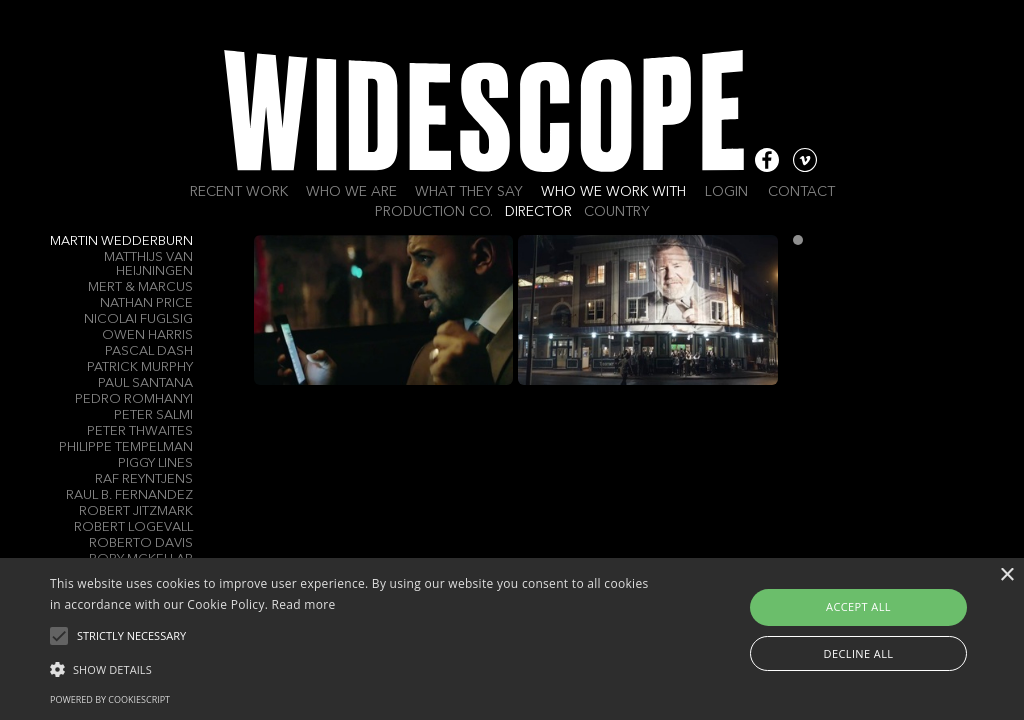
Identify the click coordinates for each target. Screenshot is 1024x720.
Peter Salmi (153, 415)
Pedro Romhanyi (134, 399)
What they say (469, 192)
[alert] (512, 639)
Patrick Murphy (140, 367)
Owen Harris (147, 335)
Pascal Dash (149, 351)
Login (726, 192)
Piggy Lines (155, 463)
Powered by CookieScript (110, 699)
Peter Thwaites (140, 431)
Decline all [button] (859, 653)
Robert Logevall (133, 527)
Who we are (351, 192)
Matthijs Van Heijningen (148, 264)
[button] (350, 668)
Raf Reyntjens (144, 479)
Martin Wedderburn (121, 241)
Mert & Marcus (140, 287)
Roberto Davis (141, 543)
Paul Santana (145, 383)
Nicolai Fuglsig (138, 319)
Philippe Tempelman (126, 447)
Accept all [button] (858, 606)
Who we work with (613, 192)
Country (617, 212)
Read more (304, 604)
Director (538, 212)
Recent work (239, 192)
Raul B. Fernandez (129, 495)
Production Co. (434, 212)
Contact (801, 192)
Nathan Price (146, 303)
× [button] (1006, 575)
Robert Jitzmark (136, 511)
